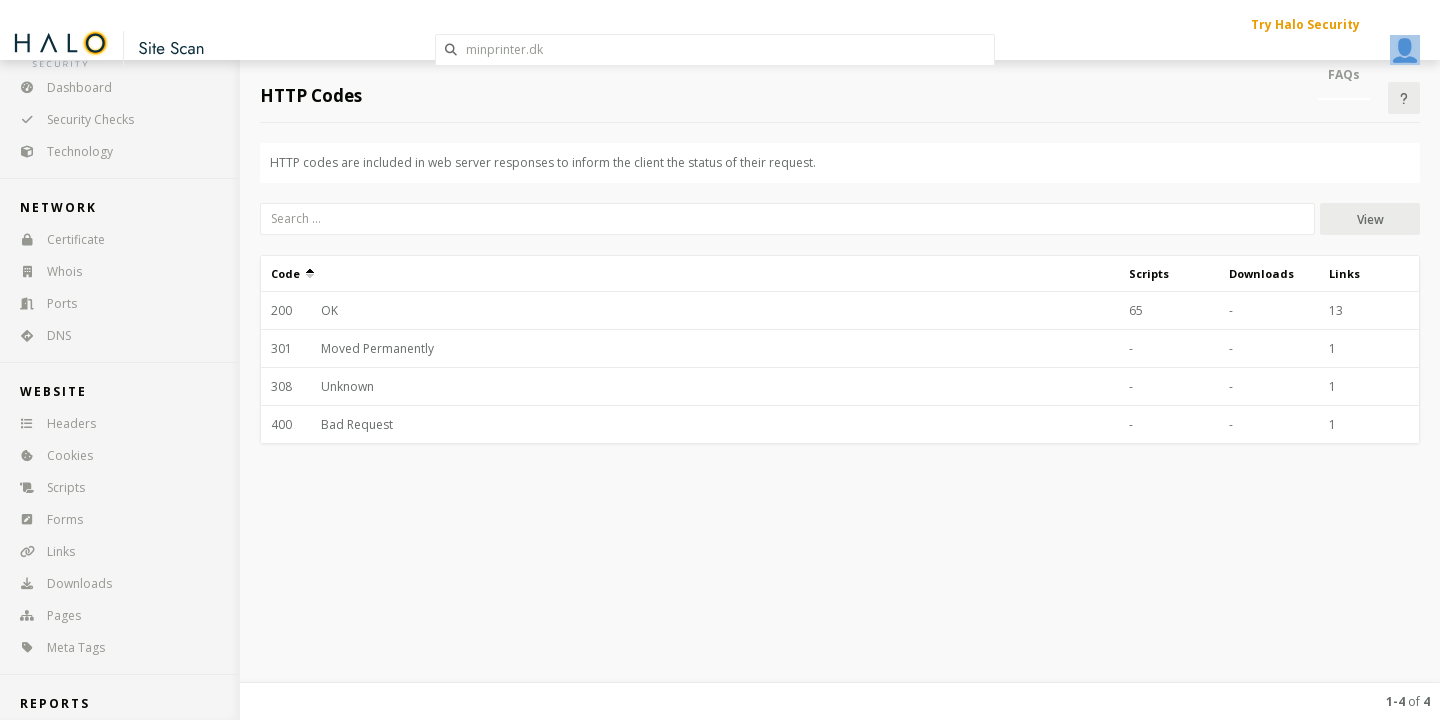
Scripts (46, 487)
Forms (45, 519)
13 (1336, 310)
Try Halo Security (1305, 24)
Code (292, 273)
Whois (44, 271)
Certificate (56, 239)
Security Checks (70, 119)
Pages (44, 615)
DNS (39, 335)
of (1408, 701)
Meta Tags (56, 647)
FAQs (1344, 74)
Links (41, 551)
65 (1136, 310)
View (1370, 219)
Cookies (50, 455)
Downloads (59, 583)
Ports (42, 303)
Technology (60, 151)
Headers (51, 423)
